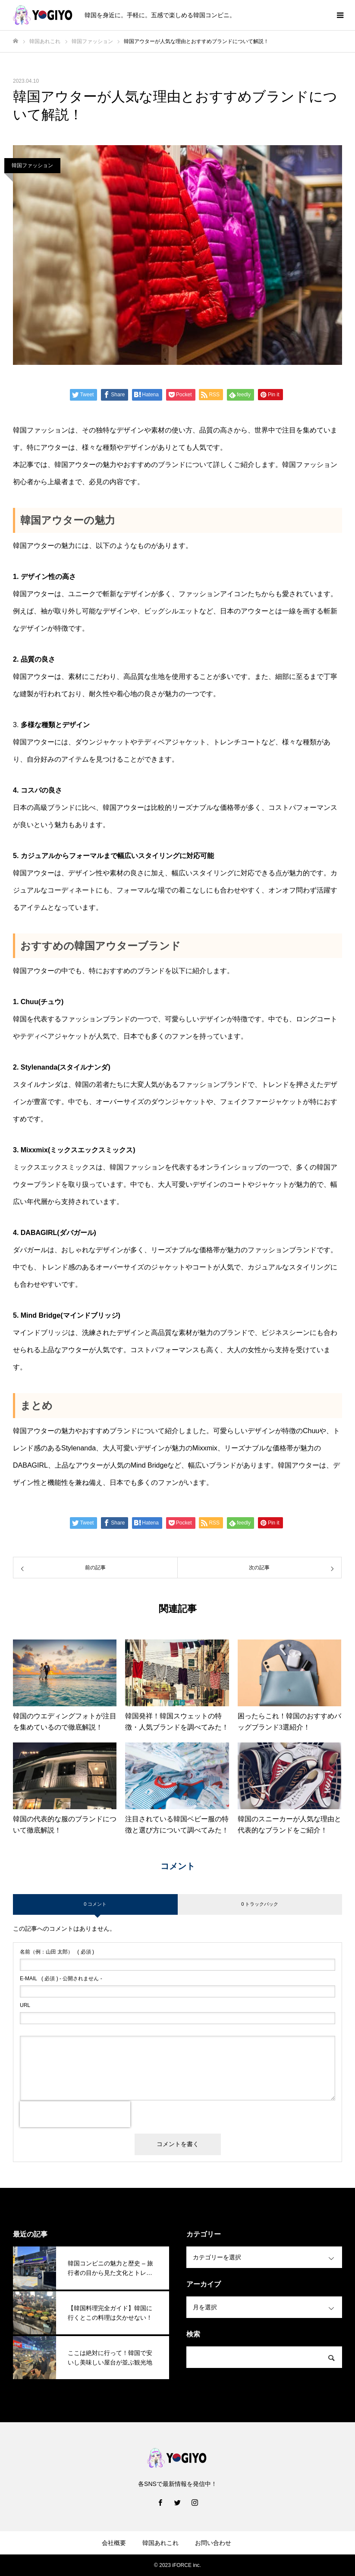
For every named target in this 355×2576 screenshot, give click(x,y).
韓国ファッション (32, 165)
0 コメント (95, 1904)
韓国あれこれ (160, 2542)
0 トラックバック (259, 1904)
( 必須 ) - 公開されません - (61, 1978)
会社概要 (114, 2542)
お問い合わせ (213, 2542)
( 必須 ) (57, 1951)
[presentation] (75, 2114)
